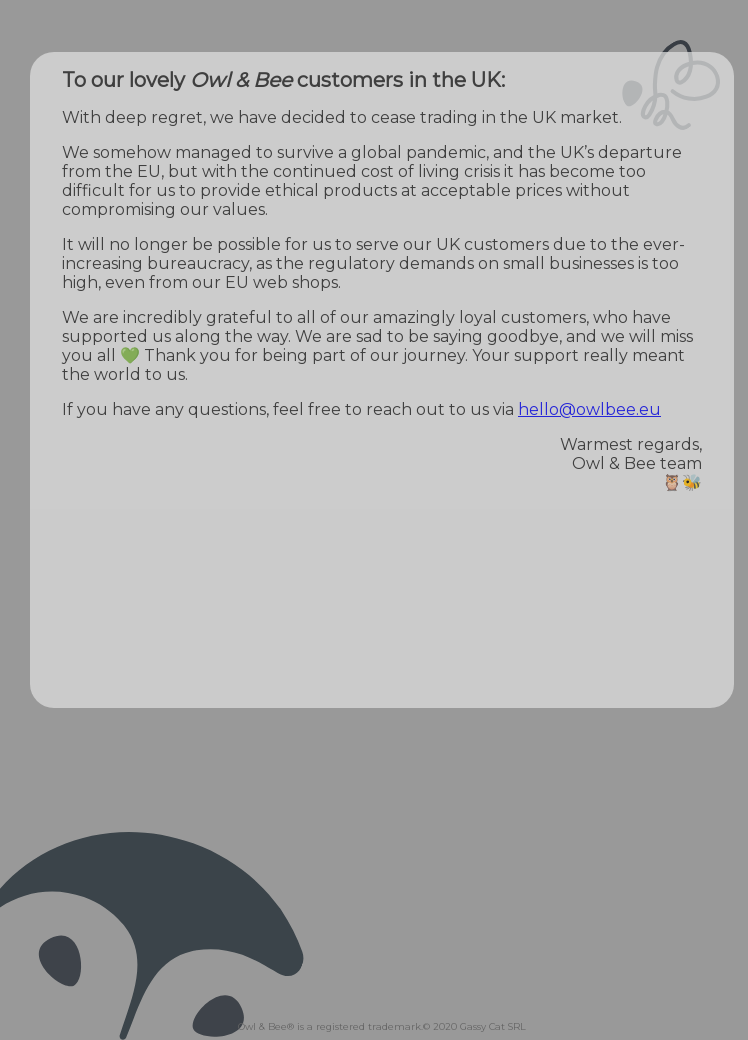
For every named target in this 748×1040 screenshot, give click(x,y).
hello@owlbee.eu (589, 409)
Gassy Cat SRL (493, 1026)
